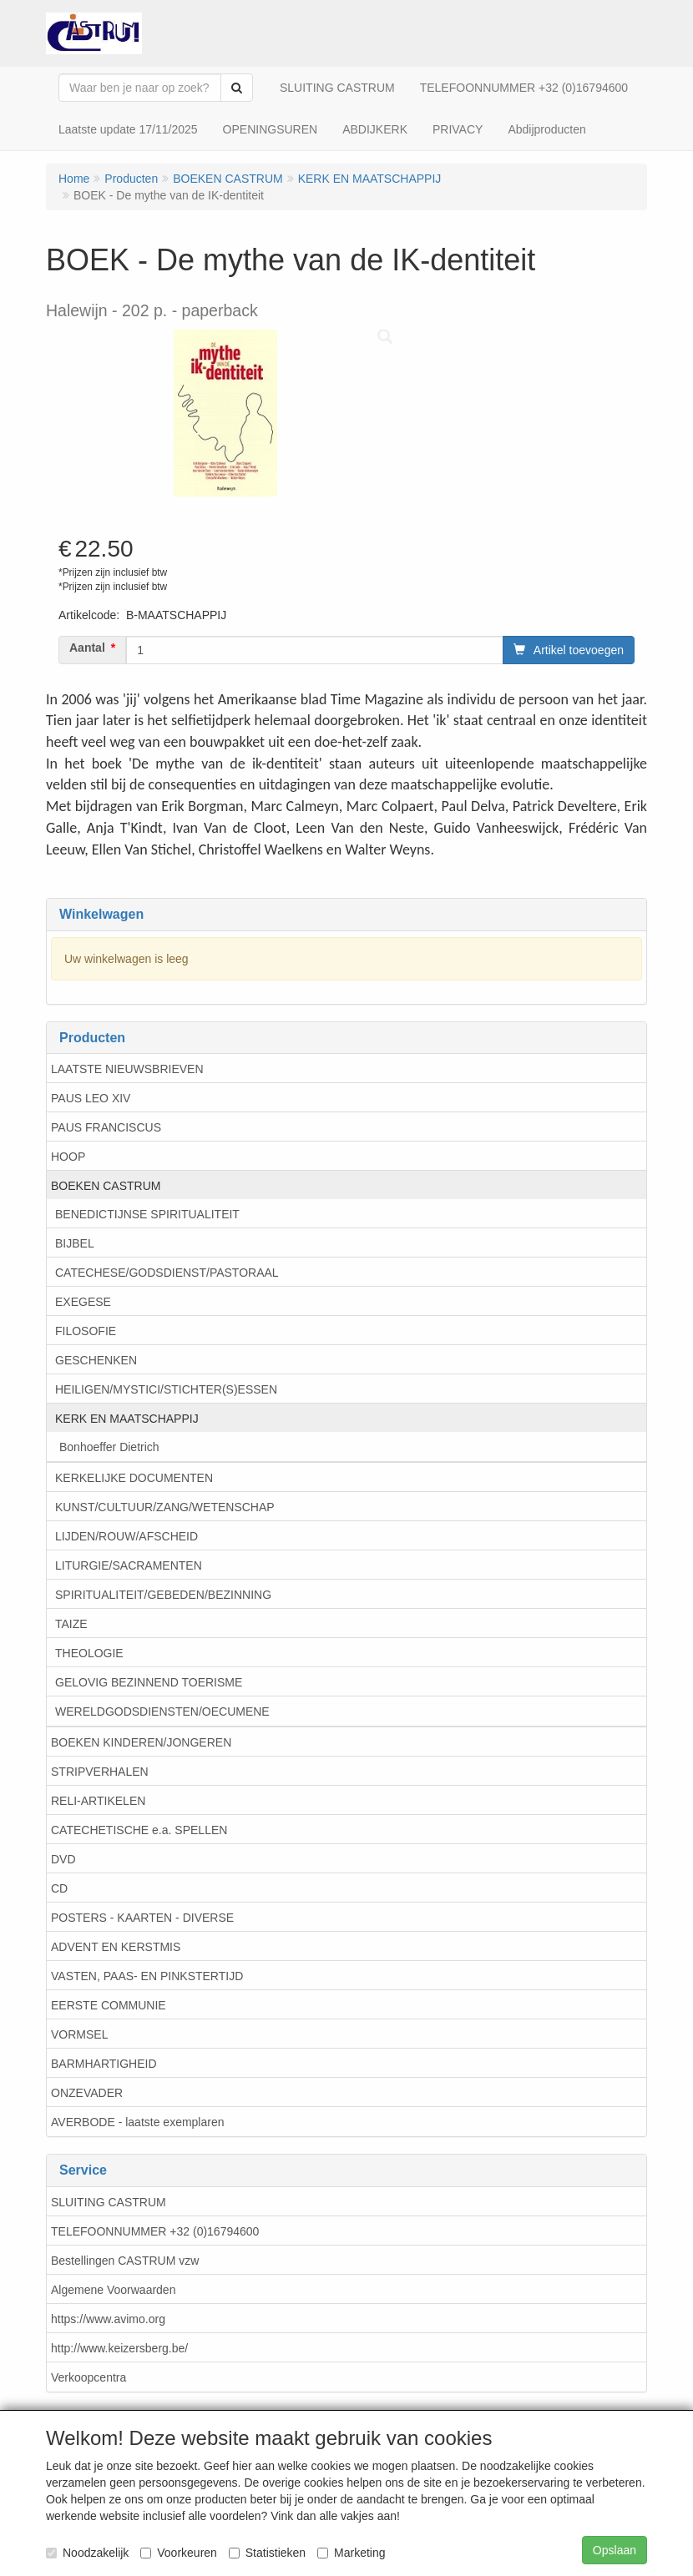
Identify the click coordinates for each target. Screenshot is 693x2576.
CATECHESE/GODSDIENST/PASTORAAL (167, 1272)
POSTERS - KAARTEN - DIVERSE (142, 1917)
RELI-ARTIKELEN (98, 1800)
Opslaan (614, 2550)
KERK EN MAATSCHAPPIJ (127, 1418)
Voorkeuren (178, 2552)
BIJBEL (74, 1243)
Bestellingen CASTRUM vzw (125, 2260)
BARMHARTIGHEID (104, 2063)
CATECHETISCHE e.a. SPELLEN (139, 1830)
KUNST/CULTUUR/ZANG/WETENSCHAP (165, 1507)
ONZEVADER (87, 2093)
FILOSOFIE (85, 1331)
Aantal (87, 647)
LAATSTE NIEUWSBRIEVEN (127, 1069)
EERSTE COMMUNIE (108, 2005)
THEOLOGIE (89, 1653)
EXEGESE (83, 1301)
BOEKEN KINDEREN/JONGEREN (141, 1742)
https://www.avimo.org (108, 2319)
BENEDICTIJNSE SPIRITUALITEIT (147, 1214)
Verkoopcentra (88, 2377)
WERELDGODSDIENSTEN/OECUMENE (162, 1711)
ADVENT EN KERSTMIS (115, 1946)
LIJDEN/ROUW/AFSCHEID (126, 1536)
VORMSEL (79, 2034)
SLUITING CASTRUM (108, 2202)
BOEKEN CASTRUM (105, 1185)
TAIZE (71, 1624)
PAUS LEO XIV (90, 1098)
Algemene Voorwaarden (113, 2289)
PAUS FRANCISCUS (106, 1127)
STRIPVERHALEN (100, 1771)
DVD (63, 1859)
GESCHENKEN (96, 1360)
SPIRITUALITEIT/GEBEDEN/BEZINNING (163, 1594)
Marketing (351, 2552)
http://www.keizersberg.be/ (119, 2348)
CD (59, 1888)
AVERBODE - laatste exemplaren (138, 2122)
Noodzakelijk (87, 2552)
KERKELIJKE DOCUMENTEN (134, 1478)
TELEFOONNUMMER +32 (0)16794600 (155, 2231)
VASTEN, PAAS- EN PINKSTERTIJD (147, 1976)
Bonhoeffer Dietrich (109, 1447)
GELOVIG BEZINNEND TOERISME (148, 1682)
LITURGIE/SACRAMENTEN (128, 1565)
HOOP (68, 1156)
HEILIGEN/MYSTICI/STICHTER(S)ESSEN (166, 1389)
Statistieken (267, 2552)
